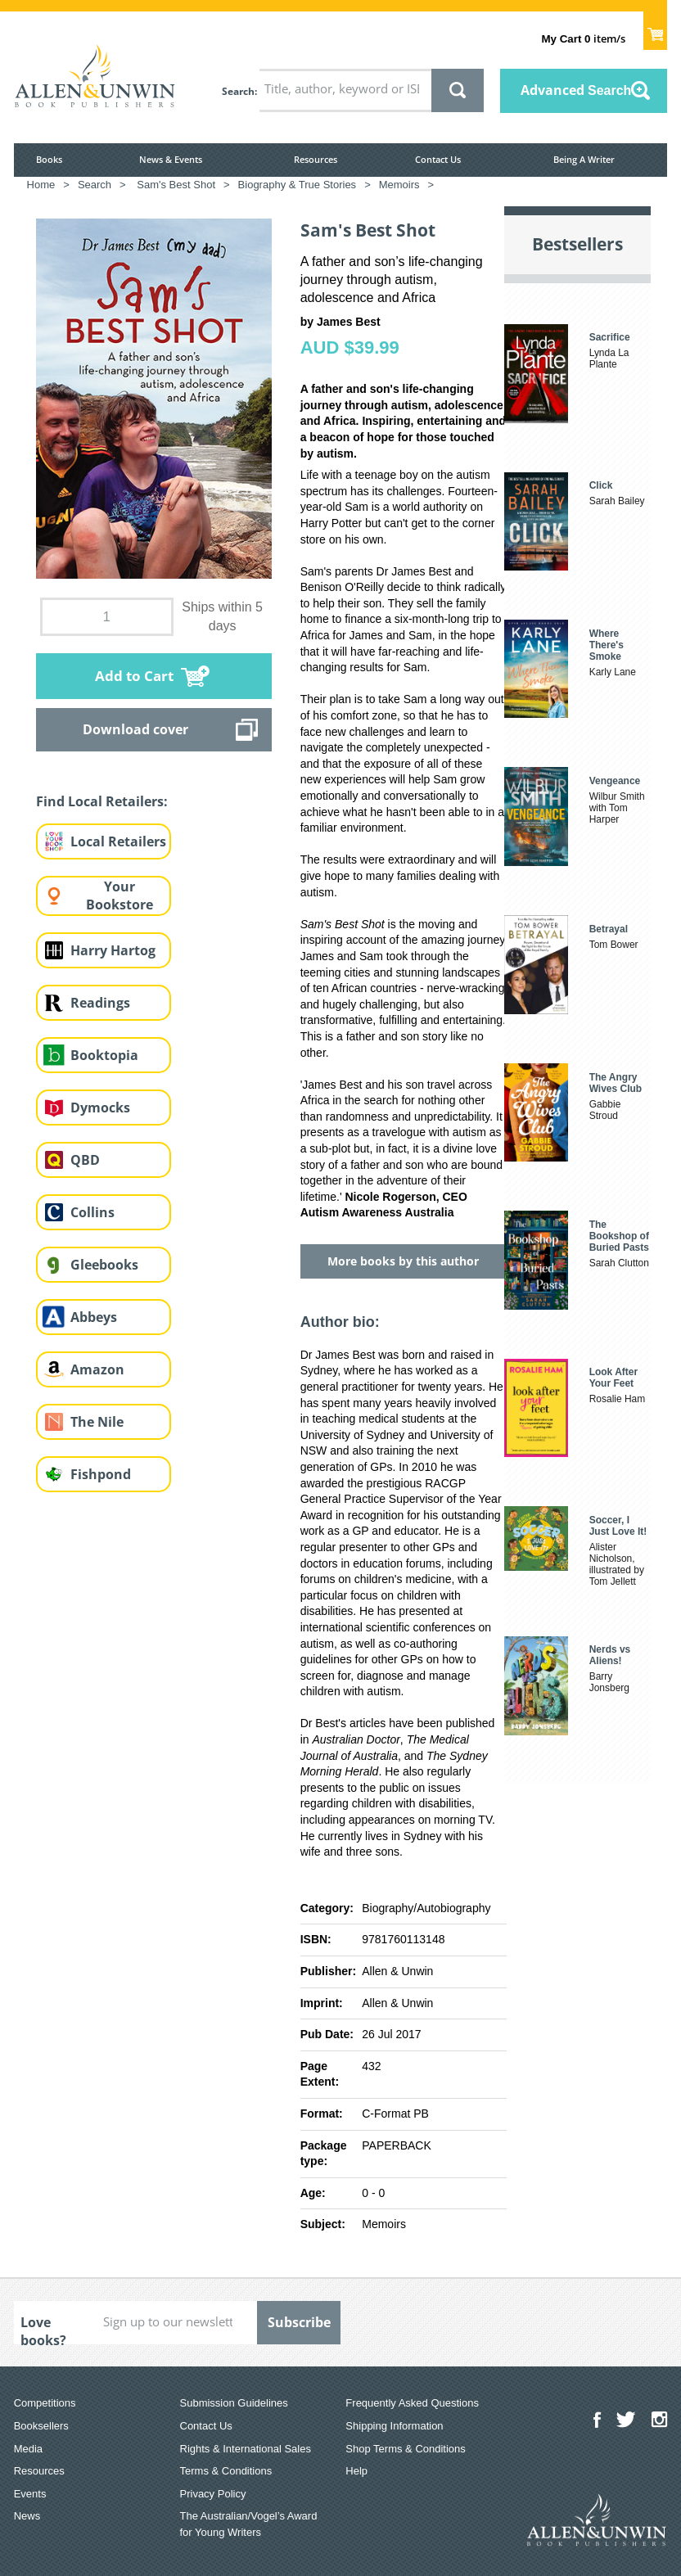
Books (49, 159)
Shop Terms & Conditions (405, 2449)
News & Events (170, 159)
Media (28, 2449)
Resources (315, 159)
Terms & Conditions (226, 2471)
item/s (583, 38)
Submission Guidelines (234, 2403)
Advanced (576, 90)
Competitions (45, 2403)
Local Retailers (118, 841)
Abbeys (93, 1317)
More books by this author (403, 1261)
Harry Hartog (113, 950)
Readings (100, 1003)
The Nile (97, 1422)
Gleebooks (104, 1265)
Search (238, 91)
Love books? (43, 2328)
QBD (85, 1160)
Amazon (97, 1369)
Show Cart (655, 29)
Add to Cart (134, 675)
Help (356, 2471)
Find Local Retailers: (102, 801)
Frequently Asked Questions (412, 2403)
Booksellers (41, 2426)
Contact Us (438, 159)
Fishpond (100, 1474)
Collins (92, 1212)
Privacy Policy (213, 2494)
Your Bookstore (119, 895)
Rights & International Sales (245, 2449)
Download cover (135, 729)
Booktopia (104, 1055)
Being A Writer (584, 159)
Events (30, 2494)
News (27, 2516)
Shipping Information (394, 2426)
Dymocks (100, 1108)
